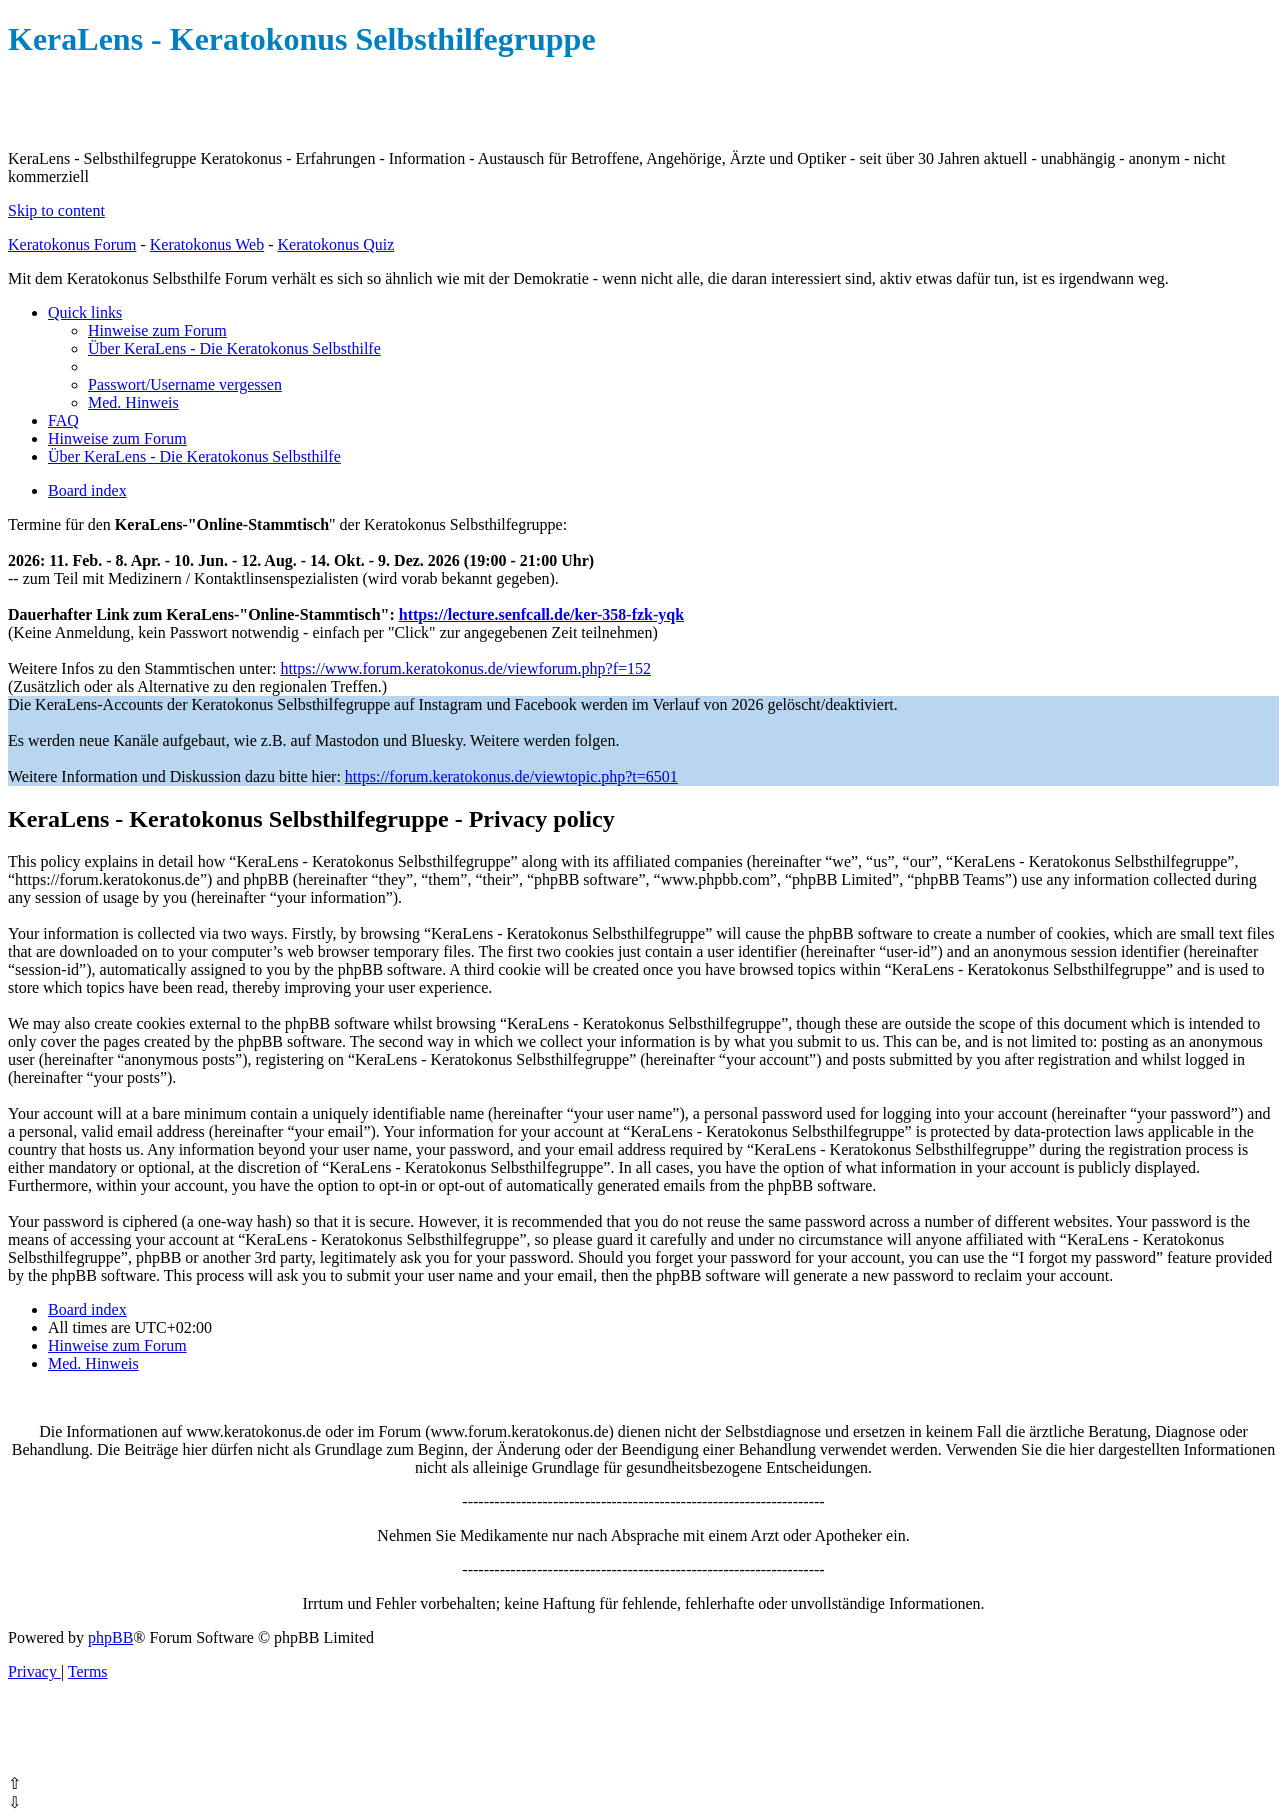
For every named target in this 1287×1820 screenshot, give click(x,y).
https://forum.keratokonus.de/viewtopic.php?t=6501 (511, 776)
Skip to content (56, 210)
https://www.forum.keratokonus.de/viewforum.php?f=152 (465, 668)
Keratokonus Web (207, 244)
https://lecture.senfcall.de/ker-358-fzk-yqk (541, 614)
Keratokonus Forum (72, 244)
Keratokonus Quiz (335, 244)
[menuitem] (157, 330)
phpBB (110, 1637)
